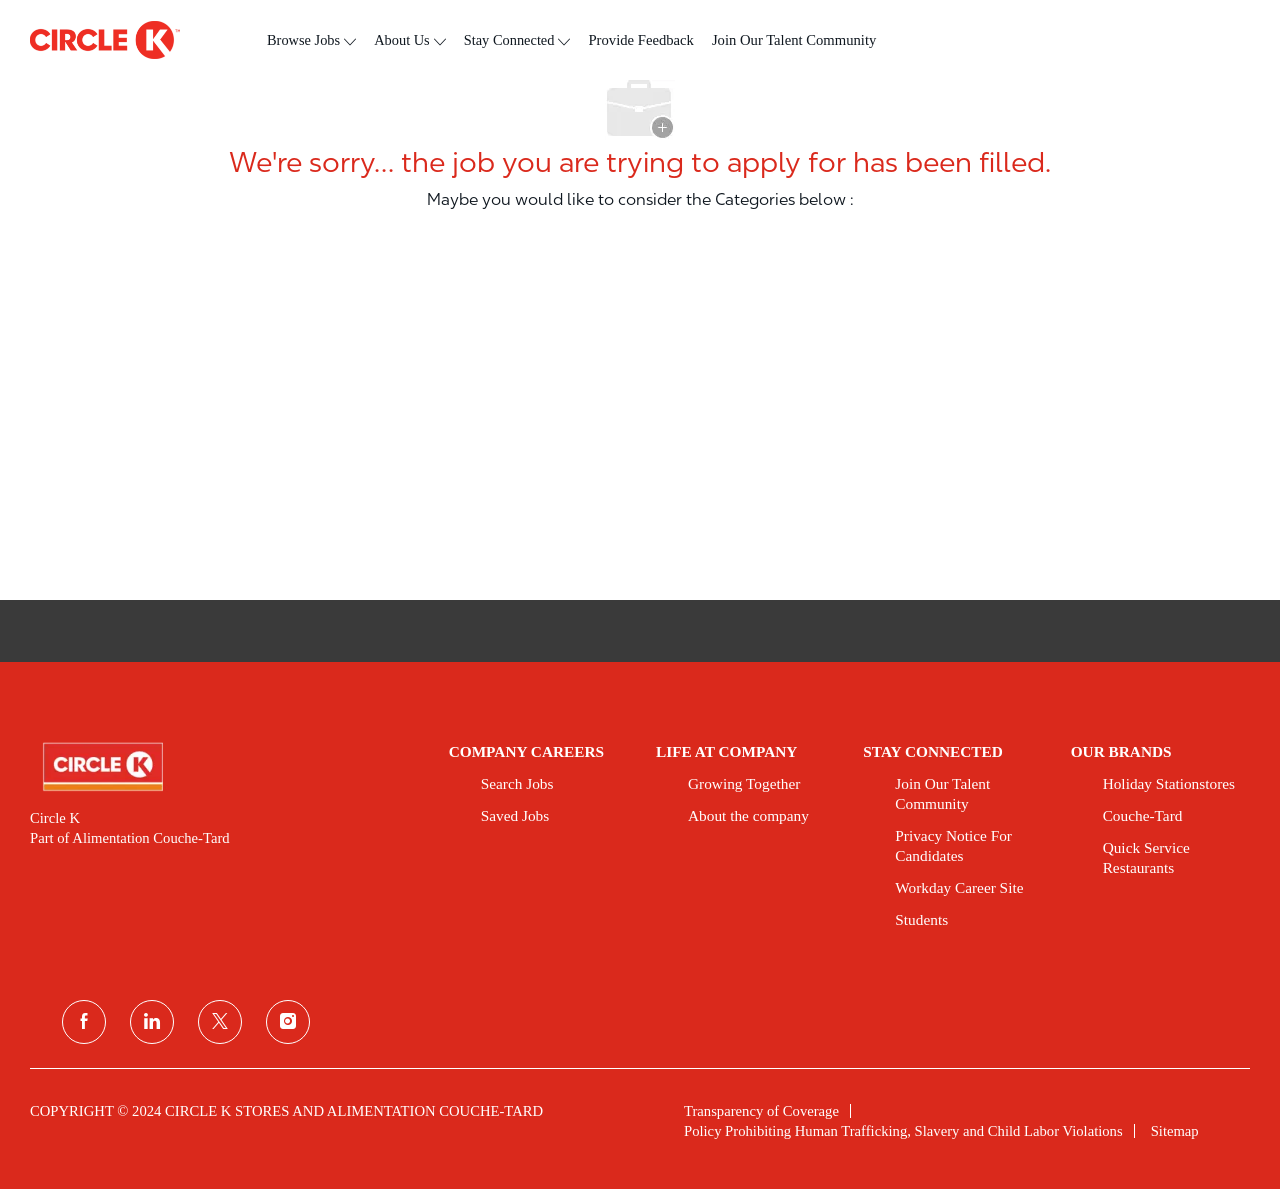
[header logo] (105, 40)
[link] (225, 767)
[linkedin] (152, 1022)
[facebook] (84, 1022)
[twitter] (220, 1022)
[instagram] (288, 1022)
